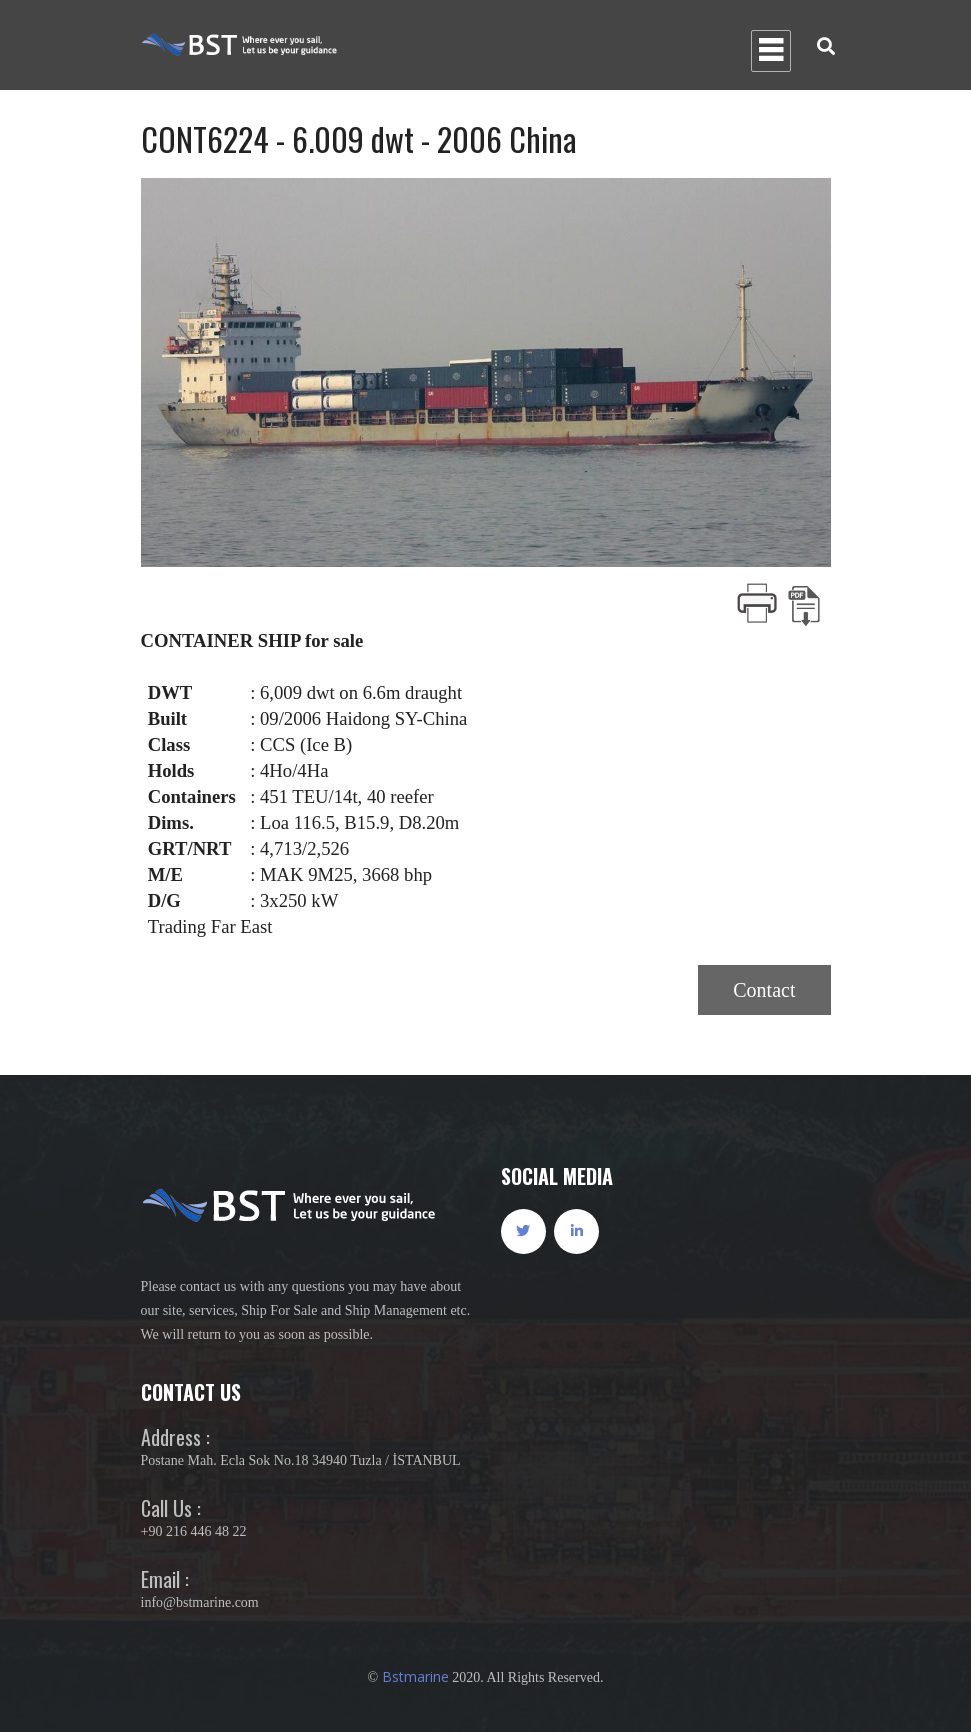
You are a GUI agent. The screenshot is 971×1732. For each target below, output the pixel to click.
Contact (764, 990)
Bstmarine (415, 1676)
